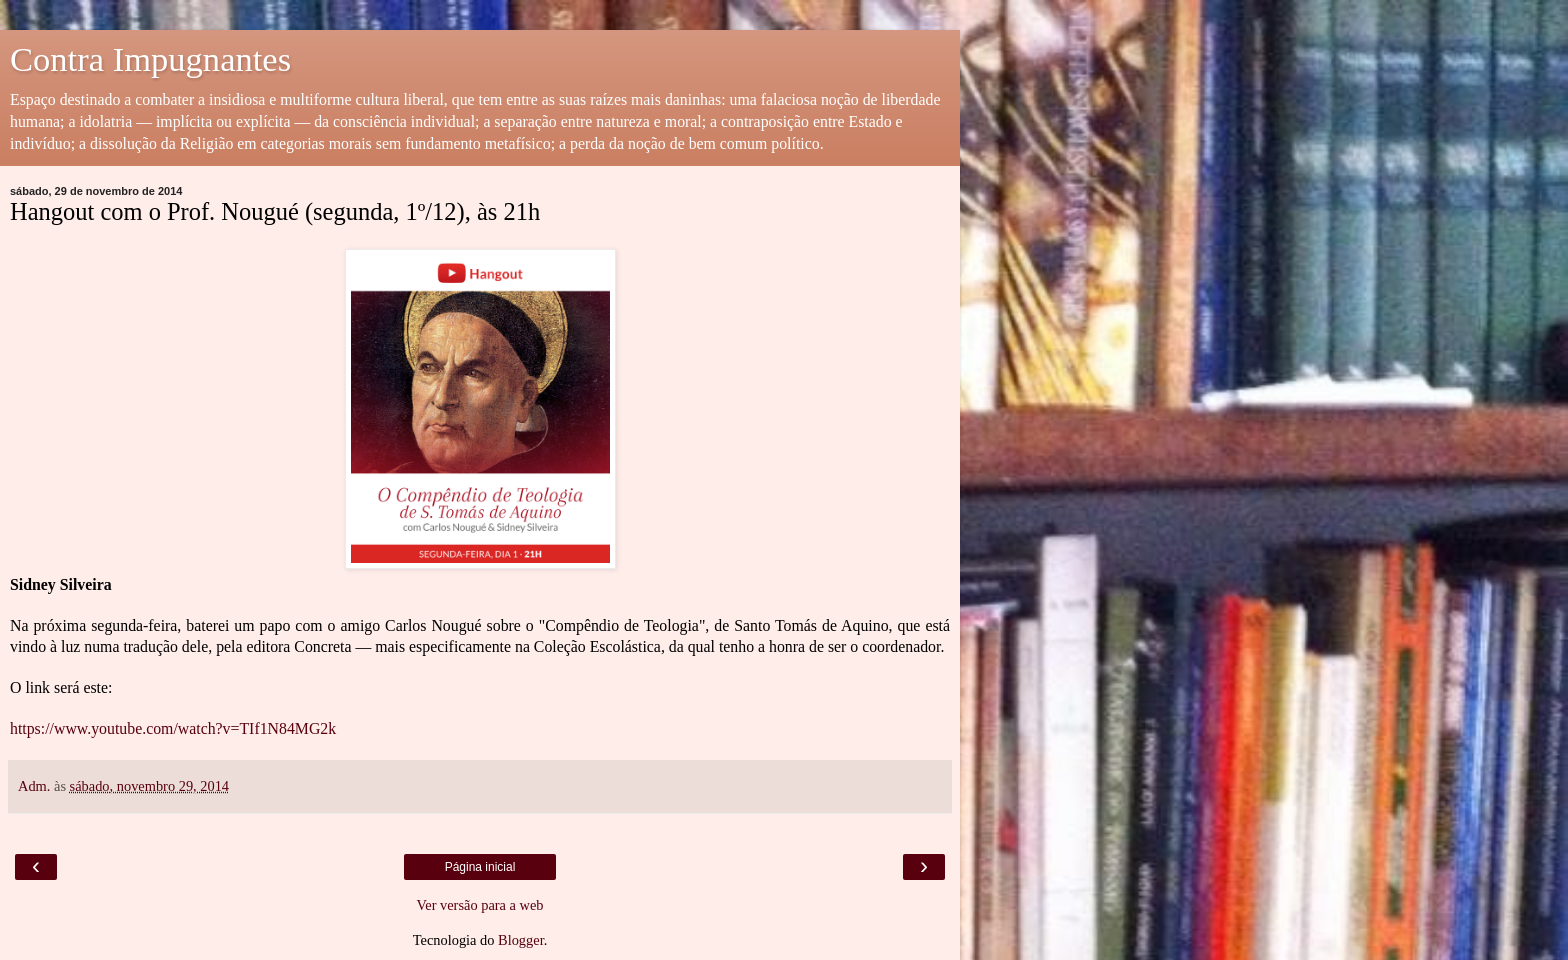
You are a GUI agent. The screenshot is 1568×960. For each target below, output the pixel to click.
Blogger (521, 940)
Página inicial (480, 867)
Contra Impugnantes (150, 59)
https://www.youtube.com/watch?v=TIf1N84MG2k (173, 728)
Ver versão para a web (479, 905)
